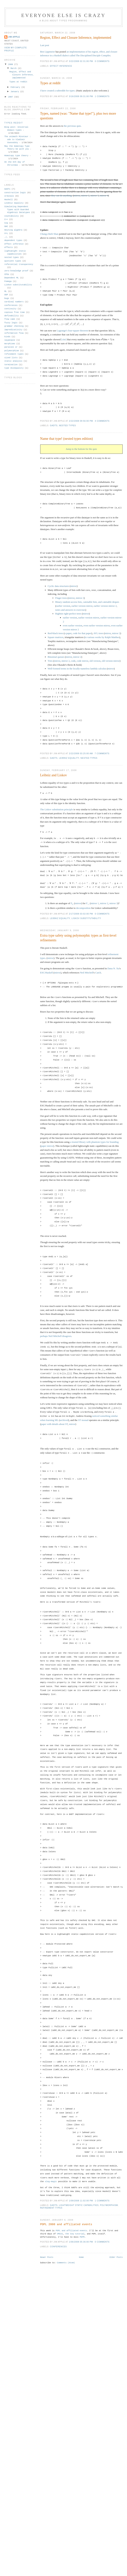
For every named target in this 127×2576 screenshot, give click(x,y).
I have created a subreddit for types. (57, 90)
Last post (44, 45)
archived (64, 1414)
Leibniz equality (69, 757)
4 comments (102, 421)
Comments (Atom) (66, 2256)
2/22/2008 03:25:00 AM (81, 752)
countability (11, 215)
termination (11, 363)
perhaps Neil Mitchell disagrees (55, 1332)
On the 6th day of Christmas (14, 162)
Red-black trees (55, 631)
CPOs (6, 273)
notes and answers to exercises (70, 608)
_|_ (6, 236)
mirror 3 (95, 195)
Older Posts (116, 2251)
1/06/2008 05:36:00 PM (81, 2235)
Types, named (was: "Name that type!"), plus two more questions (78, 116)
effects (8, 246)
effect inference (61, 66)
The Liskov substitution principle (56, 807)
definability (11, 314)
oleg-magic (51, 2175)
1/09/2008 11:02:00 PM (81, 2194)
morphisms (9, 342)
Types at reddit (50, 83)
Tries (50, 659)
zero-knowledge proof (16, 270)
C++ (6, 218)
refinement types (51, 2201)
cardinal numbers (14, 300)
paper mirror (47, 1142)
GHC (6, 225)
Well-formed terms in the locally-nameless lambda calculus (77, 667)
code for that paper (82, 631)
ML (5, 290)
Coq (6, 222)
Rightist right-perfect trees (68, 612)
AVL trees (98, 631)
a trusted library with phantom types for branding (94, 1138)
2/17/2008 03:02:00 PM (81, 911)
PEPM (82, 2230)
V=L (6, 232)
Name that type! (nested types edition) (66, 438)
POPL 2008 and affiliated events (66, 2218)
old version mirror (111, 659)
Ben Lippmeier (47, 51)
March (14, 68)
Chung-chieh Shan (49, 233)
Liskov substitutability (86, 915)
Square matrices (55, 635)
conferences (58, 2240)
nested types (67, 425)
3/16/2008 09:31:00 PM (81, 96)
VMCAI (60, 2227)
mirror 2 (85, 195)
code (73, 659)
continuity (10, 307)
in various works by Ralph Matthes (102, 635)
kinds (7, 335)
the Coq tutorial (74, 2227)
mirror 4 (104, 195)
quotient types (12, 260)
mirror (77, 195)
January (15, 91)
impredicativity (13, 328)
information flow (14, 332)
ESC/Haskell (46, 969)
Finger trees (61, 596)
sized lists (11, 356)
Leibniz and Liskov (53, 774)
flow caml (9, 318)
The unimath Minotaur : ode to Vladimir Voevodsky (17, 138)
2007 (11, 96)
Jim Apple (14, 37)
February (16, 86)
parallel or (11, 346)
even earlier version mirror (97, 624)
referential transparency (18, 263)
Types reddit (13, 122)
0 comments (102, 61)
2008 (11, 64)
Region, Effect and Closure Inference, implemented (75, 37)
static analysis (13, 360)
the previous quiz (72, 125)
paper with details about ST (54, 1418)
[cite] (63, 339)
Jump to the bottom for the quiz (81, 448)
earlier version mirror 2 (105, 604)
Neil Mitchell (86, 969)
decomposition (83, 905)
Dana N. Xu (113, 965)
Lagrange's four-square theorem (72, 330)
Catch (98, 969)
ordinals (9, 195)
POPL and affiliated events (71, 2224)
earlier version (63, 604)
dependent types (13, 239)
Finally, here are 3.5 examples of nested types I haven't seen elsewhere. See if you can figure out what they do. (81, 710)
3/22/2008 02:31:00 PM (81, 61)
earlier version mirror (82, 604)
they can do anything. (61, 195)
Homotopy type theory (16, 154)
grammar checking (14, 325)
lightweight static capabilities (79, 2199)
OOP (6, 293)
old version (94, 659)
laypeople (9, 339)
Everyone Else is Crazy (63, 15)
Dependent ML (11, 277)
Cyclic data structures (58, 584)
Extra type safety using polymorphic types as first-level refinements (78, 935)
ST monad (83, 1414)
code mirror (82, 659)
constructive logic (15, 191)
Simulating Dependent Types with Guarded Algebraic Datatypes (17, 208)
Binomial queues (56, 655)
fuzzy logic (11, 321)
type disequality (14, 367)
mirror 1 (95, 900)
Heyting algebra (13, 229)
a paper (67, 631)
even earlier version (72, 624)
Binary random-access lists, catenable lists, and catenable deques (87, 600)
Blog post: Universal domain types (16, 127)
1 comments (102, 96)
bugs (6, 297)
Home (81, 2251)
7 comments (102, 752)
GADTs (54, 425)
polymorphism (109, 2199)
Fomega (8, 280)
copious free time (14, 311)
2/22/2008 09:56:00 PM (81, 421)
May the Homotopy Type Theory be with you (17, 147)
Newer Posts (46, 2251)
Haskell (8, 198)
